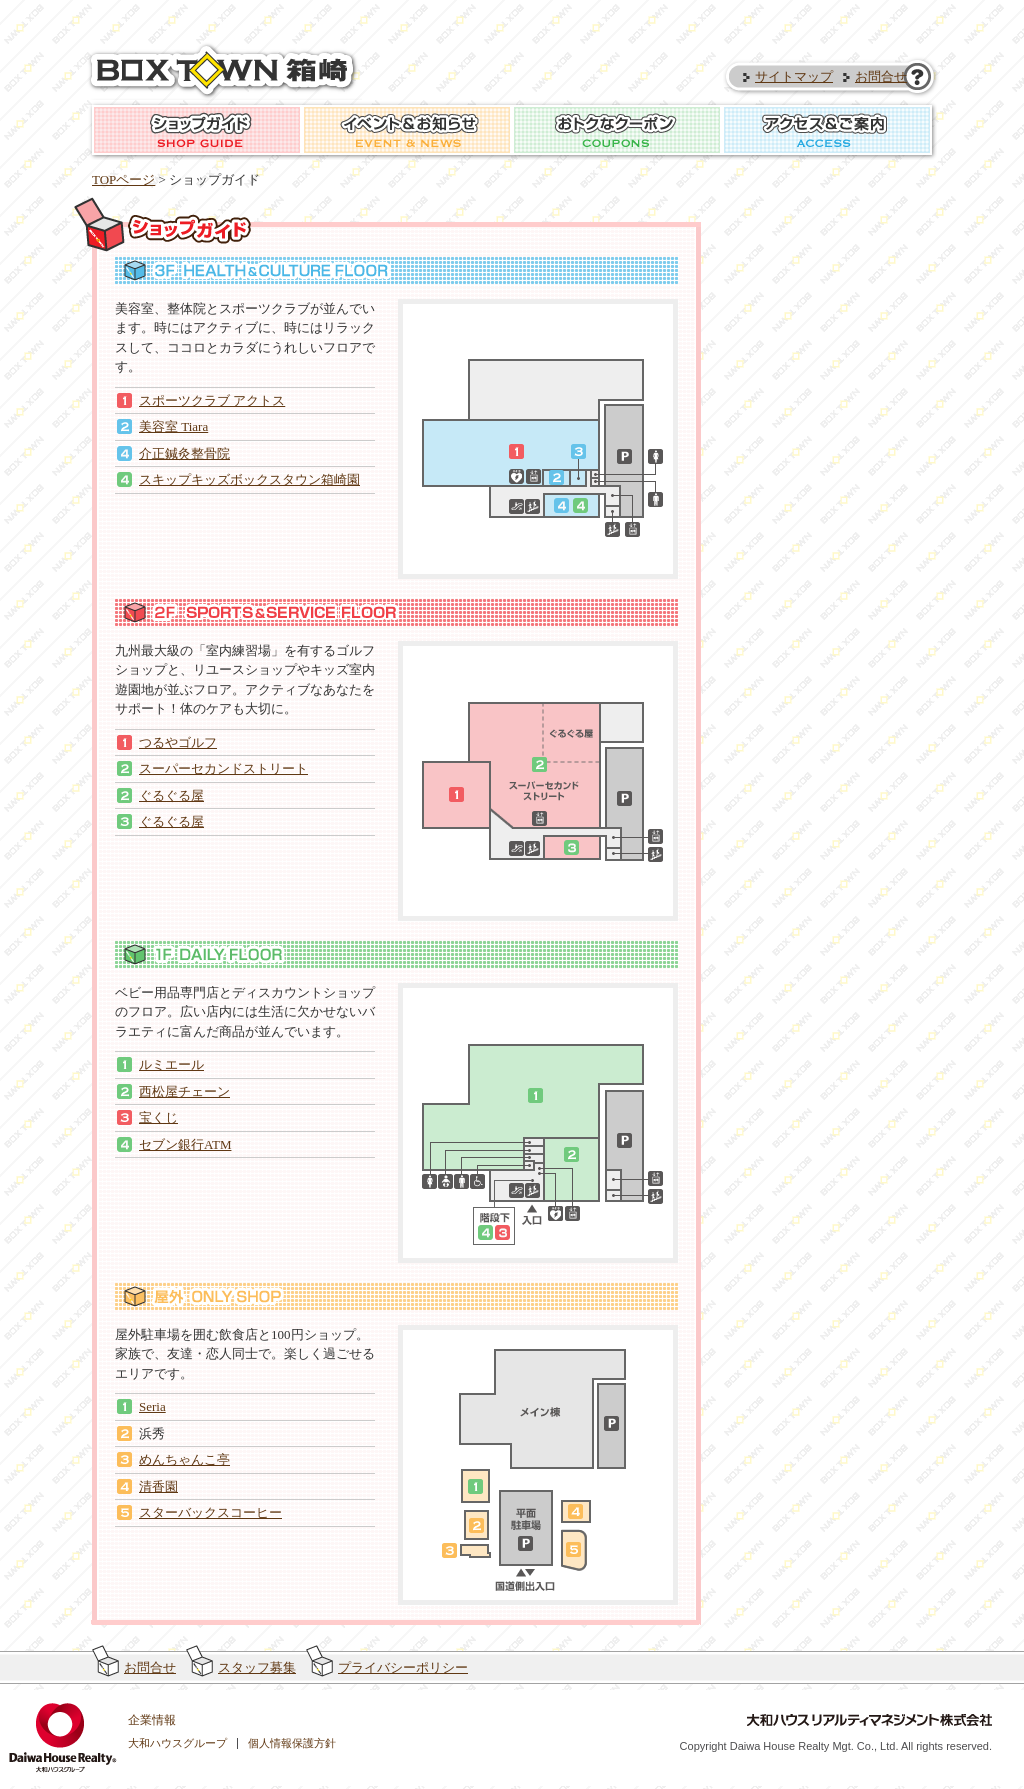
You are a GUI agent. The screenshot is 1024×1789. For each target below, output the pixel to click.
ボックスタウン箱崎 (224, 71)
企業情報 (152, 1720)
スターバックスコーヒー (210, 1512)
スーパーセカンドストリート (223, 768)
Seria (152, 1406)
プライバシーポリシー (403, 1667)
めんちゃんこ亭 (184, 1459)
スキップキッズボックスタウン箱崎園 (249, 479)
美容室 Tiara (173, 426)
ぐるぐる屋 (171, 795)
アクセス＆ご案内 (827, 130)
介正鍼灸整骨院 (184, 453)
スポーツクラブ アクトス (212, 400)
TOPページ (123, 179)
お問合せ (881, 76)
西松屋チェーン (184, 1091)
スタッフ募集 (257, 1667)
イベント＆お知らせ (407, 130)
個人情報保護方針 (292, 1743)
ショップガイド (197, 130)
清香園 (158, 1486)
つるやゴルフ (178, 742)
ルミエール (171, 1064)
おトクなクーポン (617, 130)
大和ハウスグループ (177, 1743)
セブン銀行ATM (185, 1144)
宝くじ (158, 1117)
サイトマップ (794, 76)
